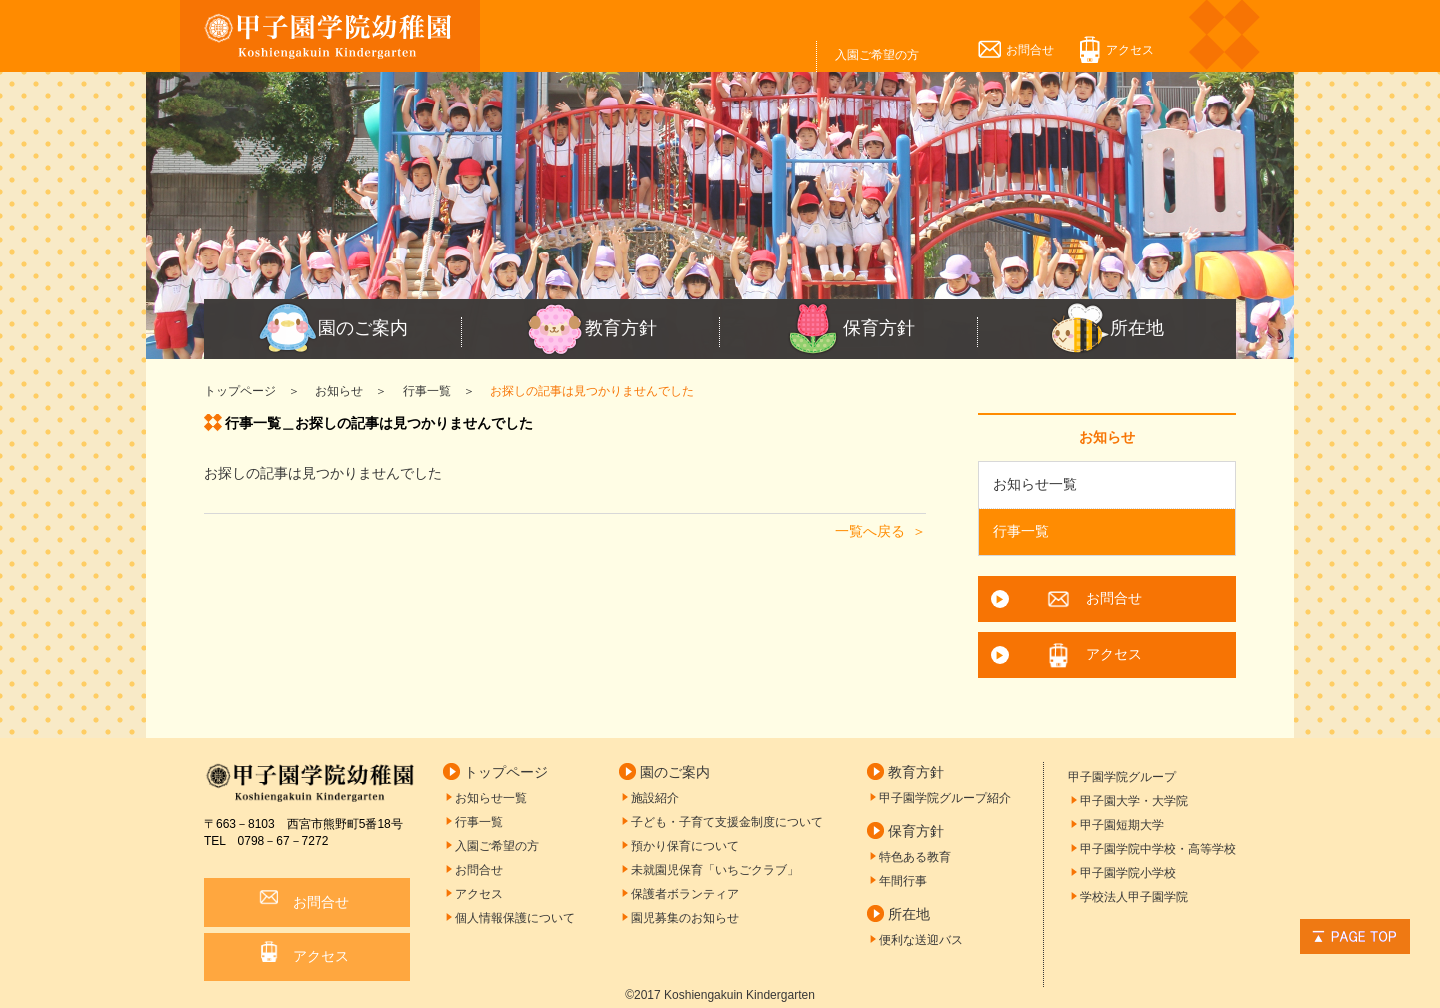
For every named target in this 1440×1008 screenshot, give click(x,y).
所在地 (1107, 329)
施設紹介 (655, 798)
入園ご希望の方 (877, 55)
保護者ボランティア (685, 894)
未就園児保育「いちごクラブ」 (715, 870)
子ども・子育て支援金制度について (727, 822)
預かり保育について (685, 846)
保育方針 (849, 329)
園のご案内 (333, 329)
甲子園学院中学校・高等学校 (1158, 849)
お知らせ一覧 (1035, 484)
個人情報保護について (515, 918)
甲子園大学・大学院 (1134, 801)
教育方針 (591, 329)
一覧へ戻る (870, 531)
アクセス (1130, 50)
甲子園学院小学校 (1128, 873)
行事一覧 (1021, 531)
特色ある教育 (915, 857)
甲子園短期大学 (1122, 825)
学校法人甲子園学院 (1134, 897)
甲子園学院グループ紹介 (945, 798)
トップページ (506, 772)
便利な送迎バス (921, 940)
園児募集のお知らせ (685, 918)
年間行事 (903, 881)
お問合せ (1030, 50)
